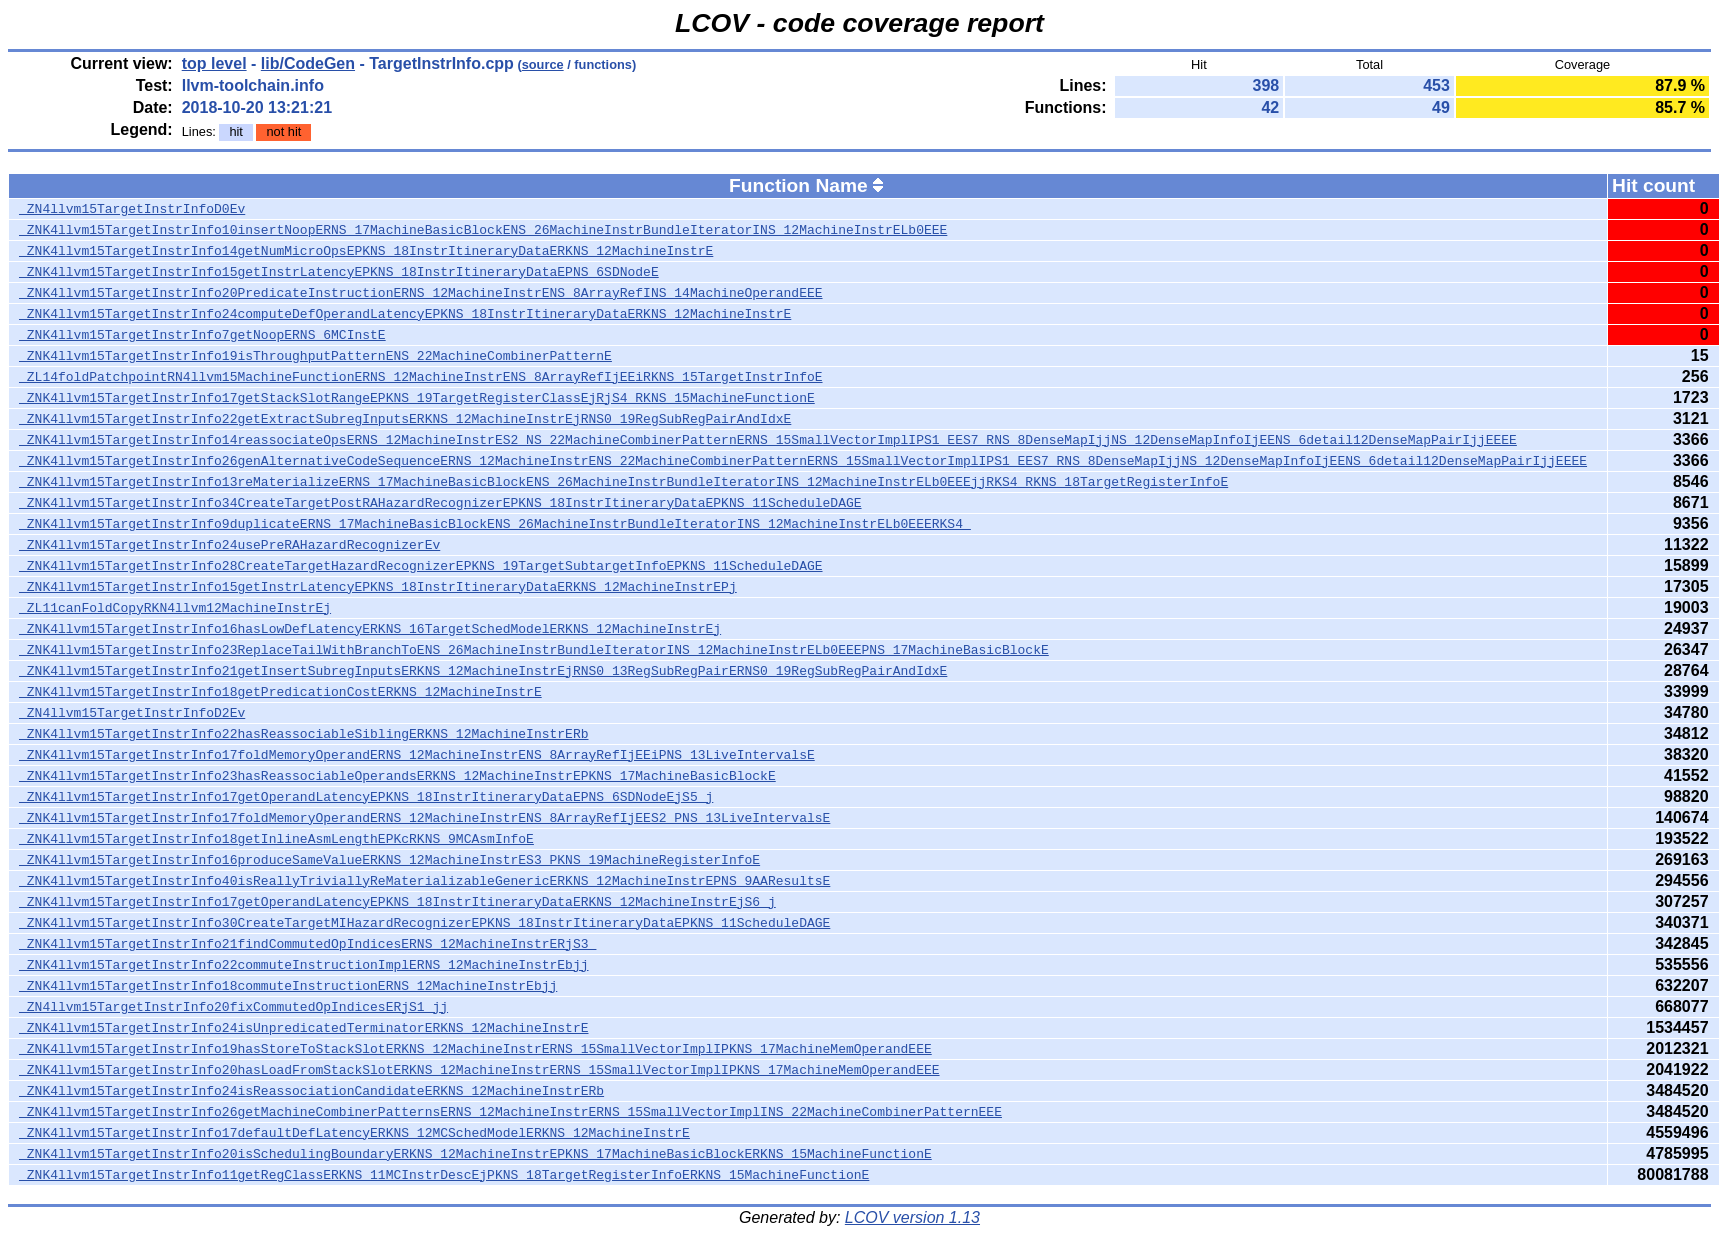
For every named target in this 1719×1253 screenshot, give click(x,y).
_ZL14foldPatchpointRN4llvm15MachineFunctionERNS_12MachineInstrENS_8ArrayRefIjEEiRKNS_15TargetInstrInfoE (420, 377)
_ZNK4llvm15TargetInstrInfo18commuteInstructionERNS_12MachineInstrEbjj (288, 986)
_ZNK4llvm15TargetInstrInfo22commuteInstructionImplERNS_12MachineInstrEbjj (303, 965)
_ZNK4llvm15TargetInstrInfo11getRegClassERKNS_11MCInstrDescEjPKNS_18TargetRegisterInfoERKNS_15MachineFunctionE (444, 1175)
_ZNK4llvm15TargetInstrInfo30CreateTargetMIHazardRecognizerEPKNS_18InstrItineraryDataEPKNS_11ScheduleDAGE (424, 923)
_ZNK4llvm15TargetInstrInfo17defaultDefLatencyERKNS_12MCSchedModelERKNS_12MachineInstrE (354, 1133)
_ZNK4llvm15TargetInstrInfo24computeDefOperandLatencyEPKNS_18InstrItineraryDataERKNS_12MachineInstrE (405, 314)
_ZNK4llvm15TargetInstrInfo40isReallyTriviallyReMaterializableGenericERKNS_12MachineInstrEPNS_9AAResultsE (424, 881)
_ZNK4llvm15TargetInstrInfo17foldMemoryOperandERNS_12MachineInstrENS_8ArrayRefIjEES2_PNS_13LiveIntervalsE (424, 818)
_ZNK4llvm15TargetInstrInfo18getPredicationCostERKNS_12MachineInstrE (280, 692)
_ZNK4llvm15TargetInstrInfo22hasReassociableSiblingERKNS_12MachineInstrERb (303, 734)
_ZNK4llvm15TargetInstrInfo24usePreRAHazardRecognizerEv (229, 545)
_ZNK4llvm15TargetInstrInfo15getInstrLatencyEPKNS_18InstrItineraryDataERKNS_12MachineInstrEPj (378, 587)
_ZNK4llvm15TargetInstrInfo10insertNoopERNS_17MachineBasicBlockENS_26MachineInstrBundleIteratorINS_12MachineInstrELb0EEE (483, 230)
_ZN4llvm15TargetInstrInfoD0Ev (132, 209)
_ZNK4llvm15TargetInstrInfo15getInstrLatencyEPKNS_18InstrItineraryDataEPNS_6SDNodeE (339, 272)
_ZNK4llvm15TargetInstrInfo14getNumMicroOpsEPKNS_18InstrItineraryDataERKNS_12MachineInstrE (366, 251)
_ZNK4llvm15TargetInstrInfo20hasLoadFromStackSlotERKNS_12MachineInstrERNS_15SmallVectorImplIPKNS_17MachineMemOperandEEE (479, 1070)
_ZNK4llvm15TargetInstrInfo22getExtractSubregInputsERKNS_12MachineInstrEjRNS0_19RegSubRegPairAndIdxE (405, 419)
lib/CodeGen (308, 63)
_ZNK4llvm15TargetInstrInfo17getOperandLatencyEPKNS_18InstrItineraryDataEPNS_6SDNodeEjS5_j (366, 797)
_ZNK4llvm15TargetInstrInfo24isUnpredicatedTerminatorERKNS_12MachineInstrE (303, 1028)
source (543, 64)
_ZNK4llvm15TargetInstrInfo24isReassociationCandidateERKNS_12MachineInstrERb (311, 1091)
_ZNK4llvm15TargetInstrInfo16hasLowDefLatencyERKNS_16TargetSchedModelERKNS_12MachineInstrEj (370, 629)
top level (214, 63)
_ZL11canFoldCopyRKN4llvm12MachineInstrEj (175, 608)
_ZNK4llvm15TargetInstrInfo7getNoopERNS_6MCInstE (202, 335)
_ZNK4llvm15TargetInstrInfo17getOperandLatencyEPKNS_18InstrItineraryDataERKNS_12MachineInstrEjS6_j (397, 902)
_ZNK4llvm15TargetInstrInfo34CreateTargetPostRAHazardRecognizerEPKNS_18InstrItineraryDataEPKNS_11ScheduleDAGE (440, 503)
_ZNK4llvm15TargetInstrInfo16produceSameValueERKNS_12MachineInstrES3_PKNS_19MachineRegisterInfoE (389, 860)
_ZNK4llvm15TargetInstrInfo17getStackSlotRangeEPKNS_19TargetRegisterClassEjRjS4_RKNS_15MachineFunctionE (417, 398)
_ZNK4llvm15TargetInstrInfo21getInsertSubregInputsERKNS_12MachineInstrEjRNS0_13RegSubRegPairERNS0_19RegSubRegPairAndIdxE (483, 671)
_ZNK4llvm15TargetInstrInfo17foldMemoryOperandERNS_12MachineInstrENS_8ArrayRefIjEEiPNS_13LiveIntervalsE (417, 755)
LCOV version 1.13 (912, 1217)
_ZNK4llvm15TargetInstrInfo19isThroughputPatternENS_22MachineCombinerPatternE (315, 356)
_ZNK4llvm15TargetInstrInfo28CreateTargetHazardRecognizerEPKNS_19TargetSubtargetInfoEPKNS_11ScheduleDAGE (420, 566)
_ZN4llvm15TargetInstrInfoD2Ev (132, 713)
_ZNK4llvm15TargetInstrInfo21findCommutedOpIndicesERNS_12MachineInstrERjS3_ (307, 944)
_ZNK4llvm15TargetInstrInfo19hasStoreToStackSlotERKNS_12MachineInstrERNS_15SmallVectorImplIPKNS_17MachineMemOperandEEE (475, 1049)
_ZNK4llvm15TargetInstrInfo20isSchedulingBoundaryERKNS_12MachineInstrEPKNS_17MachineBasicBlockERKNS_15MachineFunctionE (475, 1154)
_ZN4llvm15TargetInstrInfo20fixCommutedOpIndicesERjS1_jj (233, 1007)
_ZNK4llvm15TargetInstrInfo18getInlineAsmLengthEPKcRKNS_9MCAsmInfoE (276, 839)
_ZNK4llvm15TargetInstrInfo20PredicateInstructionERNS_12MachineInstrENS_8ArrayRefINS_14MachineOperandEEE (420, 293)
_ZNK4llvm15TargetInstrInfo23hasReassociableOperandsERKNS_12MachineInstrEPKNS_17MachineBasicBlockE (397, 776)
